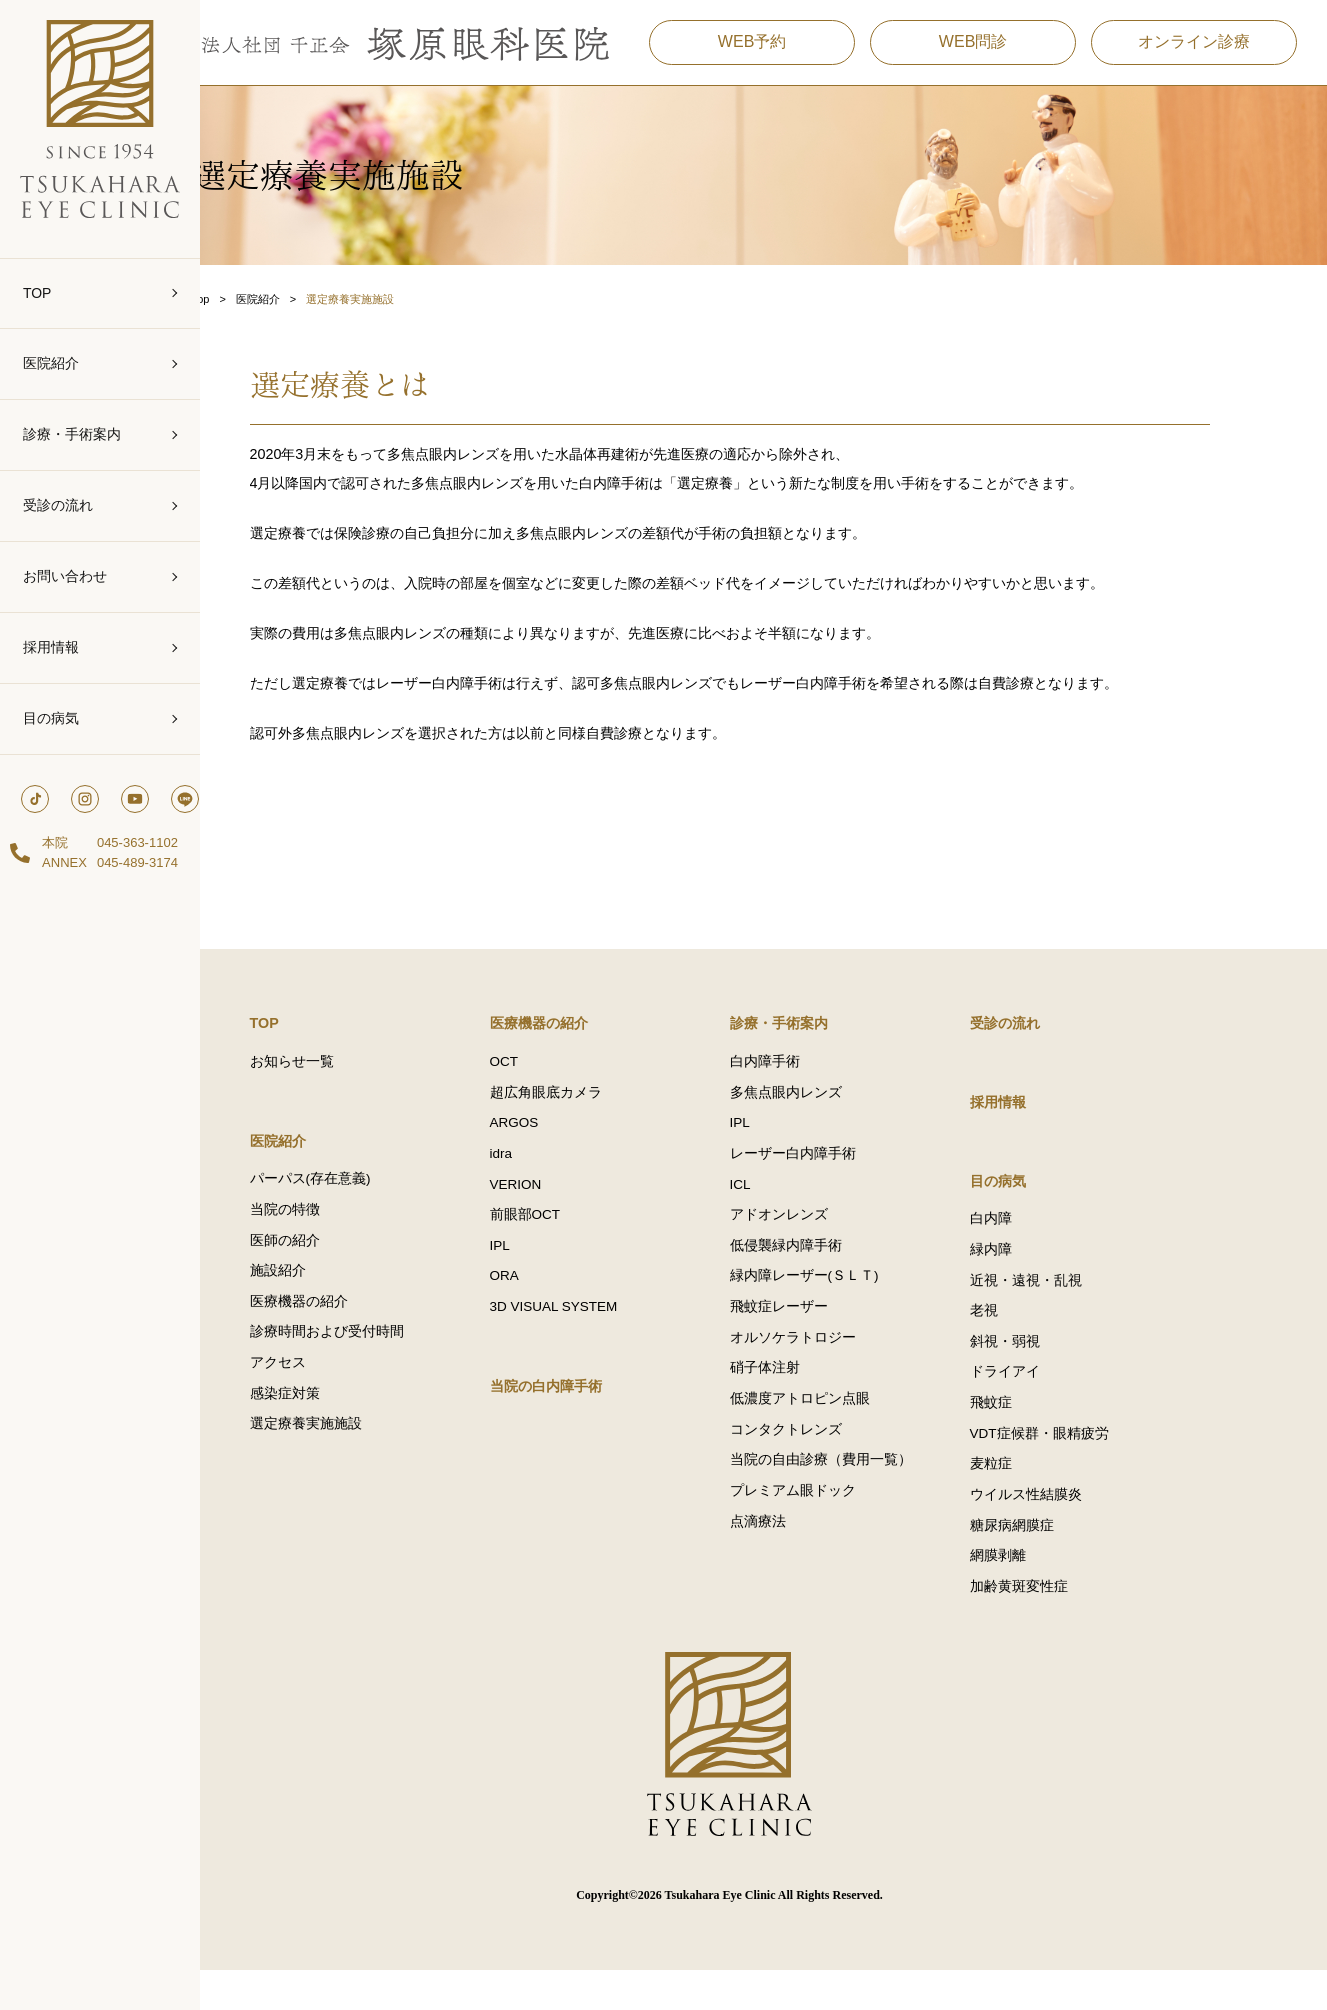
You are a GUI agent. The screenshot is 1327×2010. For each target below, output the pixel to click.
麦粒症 (1025, 1496)
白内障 (1025, 1240)
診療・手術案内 (72, 434)
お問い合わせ (65, 576)
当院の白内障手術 (584, 1416)
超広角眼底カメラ (580, 1112)
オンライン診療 (1189, 49)
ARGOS (548, 1144)
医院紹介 (51, 363)
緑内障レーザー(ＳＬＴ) (838, 1304)
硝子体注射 (799, 1400)
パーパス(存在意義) (344, 1200)
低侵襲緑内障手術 (820, 1272)
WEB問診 (968, 49)
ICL (774, 1208)
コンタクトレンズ (820, 1464)
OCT (538, 1080)
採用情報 (51, 647)
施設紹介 (312, 1296)
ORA (538, 1304)
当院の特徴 (319, 1232)
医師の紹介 (319, 1264)
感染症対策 (319, 1424)
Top (265, 300)
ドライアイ (1039, 1400)
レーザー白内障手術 (827, 1176)
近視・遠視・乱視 (1060, 1304)
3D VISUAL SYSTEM (588, 1336)
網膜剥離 (1032, 1592)
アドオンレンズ (813, 1240)
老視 (1018, 1336)
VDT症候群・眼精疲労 (1073, 1464)
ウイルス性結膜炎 (1060, 1528)
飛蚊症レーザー (813, 1336)
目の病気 (51, 718)
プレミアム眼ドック (827, 1528)
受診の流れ (58, 505)
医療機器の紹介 (333, 1328)
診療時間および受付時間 (361, 1360)
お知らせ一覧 (326, 1080)
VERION (550, 1208)
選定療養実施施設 (340, 1456)
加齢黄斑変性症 (1053, 1624)
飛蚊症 (1025, 1432)
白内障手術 (799, 1080)
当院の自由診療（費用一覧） (855, 1496)
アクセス (312, 1392)
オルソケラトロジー (827, 1368)
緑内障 (1025, 1272)
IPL (534, 1272)
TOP (37, 293)
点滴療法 (792, 1560)
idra (535, 1176)
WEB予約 (747, 49)
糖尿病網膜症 (1046, 1560)
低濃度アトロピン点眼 (834, 1432)
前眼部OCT (559, 1240)
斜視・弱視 (1039, 1368)
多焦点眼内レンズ (820, 1112)
